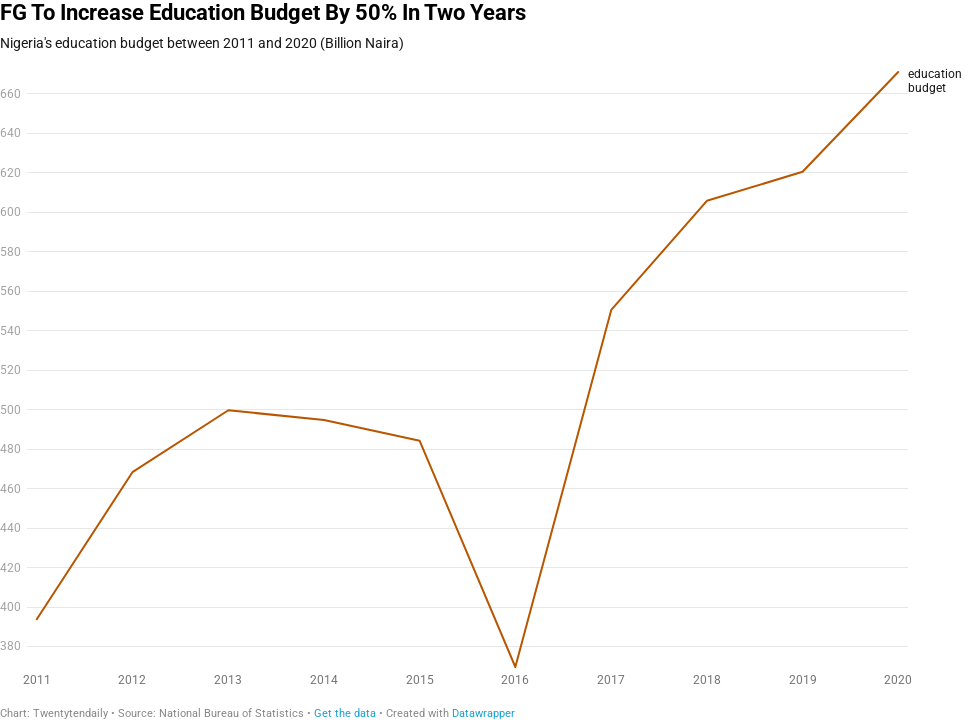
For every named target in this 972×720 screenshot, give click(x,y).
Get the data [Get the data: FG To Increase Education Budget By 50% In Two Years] (345, 713)
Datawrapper (483, 713)
